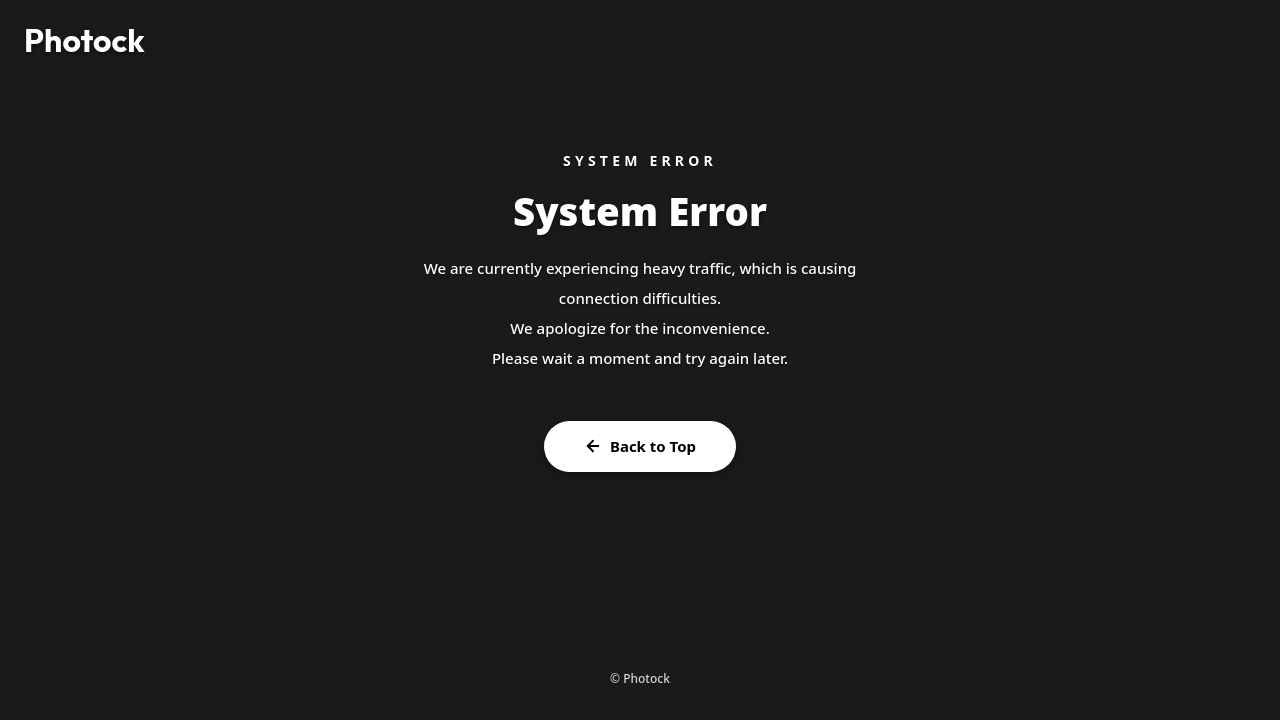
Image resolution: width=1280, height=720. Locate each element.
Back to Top (640, 446)
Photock (84, 40)
